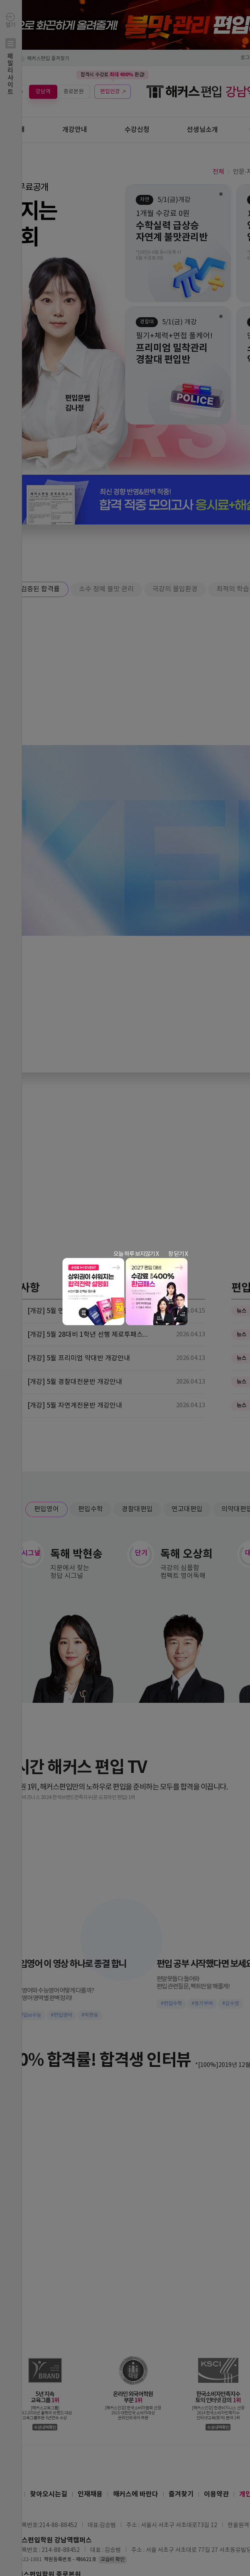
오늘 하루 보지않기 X (136, 1254)
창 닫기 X (178, 1254)
